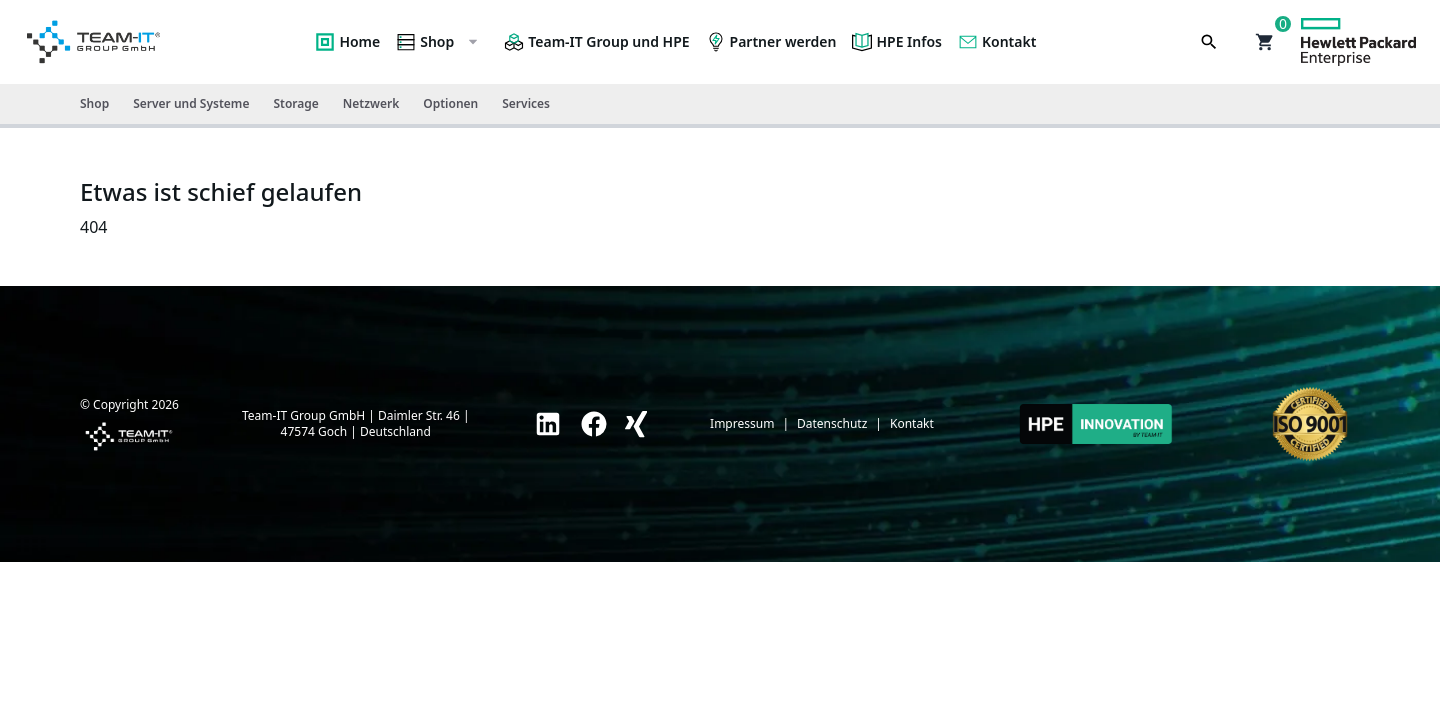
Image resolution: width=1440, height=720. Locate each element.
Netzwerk (371, 103)
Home (347, 42)
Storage (295, 103)
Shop (438, 42)
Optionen (450, 103)
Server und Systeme (191, 103)
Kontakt (997, 42)
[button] (1265, 42)
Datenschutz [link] (832, 424)
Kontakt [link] (912, 424)
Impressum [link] (742, 424)
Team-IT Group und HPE (596, 42)
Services (526, 103)
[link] (548, 424)
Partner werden (771, 42)
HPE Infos (897, 42)
